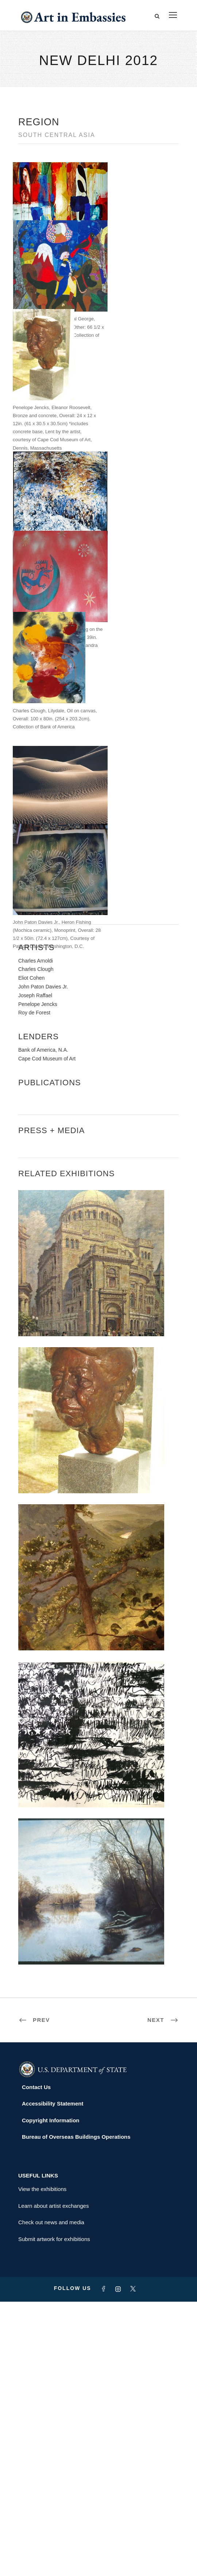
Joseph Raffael (35, 1269)
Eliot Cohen (31, 1252)
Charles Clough (36, 1243)
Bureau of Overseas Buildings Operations (76, 2411)
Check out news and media (51, 2496)
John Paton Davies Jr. (43, 1261)
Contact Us (36, 2361)
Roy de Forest (34, 1287)
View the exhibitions (42, 2463)
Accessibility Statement (52, 2378)
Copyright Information (51, 2394)
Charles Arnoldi (35, 1235)
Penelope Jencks (37, 1278)
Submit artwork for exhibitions (54, 2513)
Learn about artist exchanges (53, 2480)
